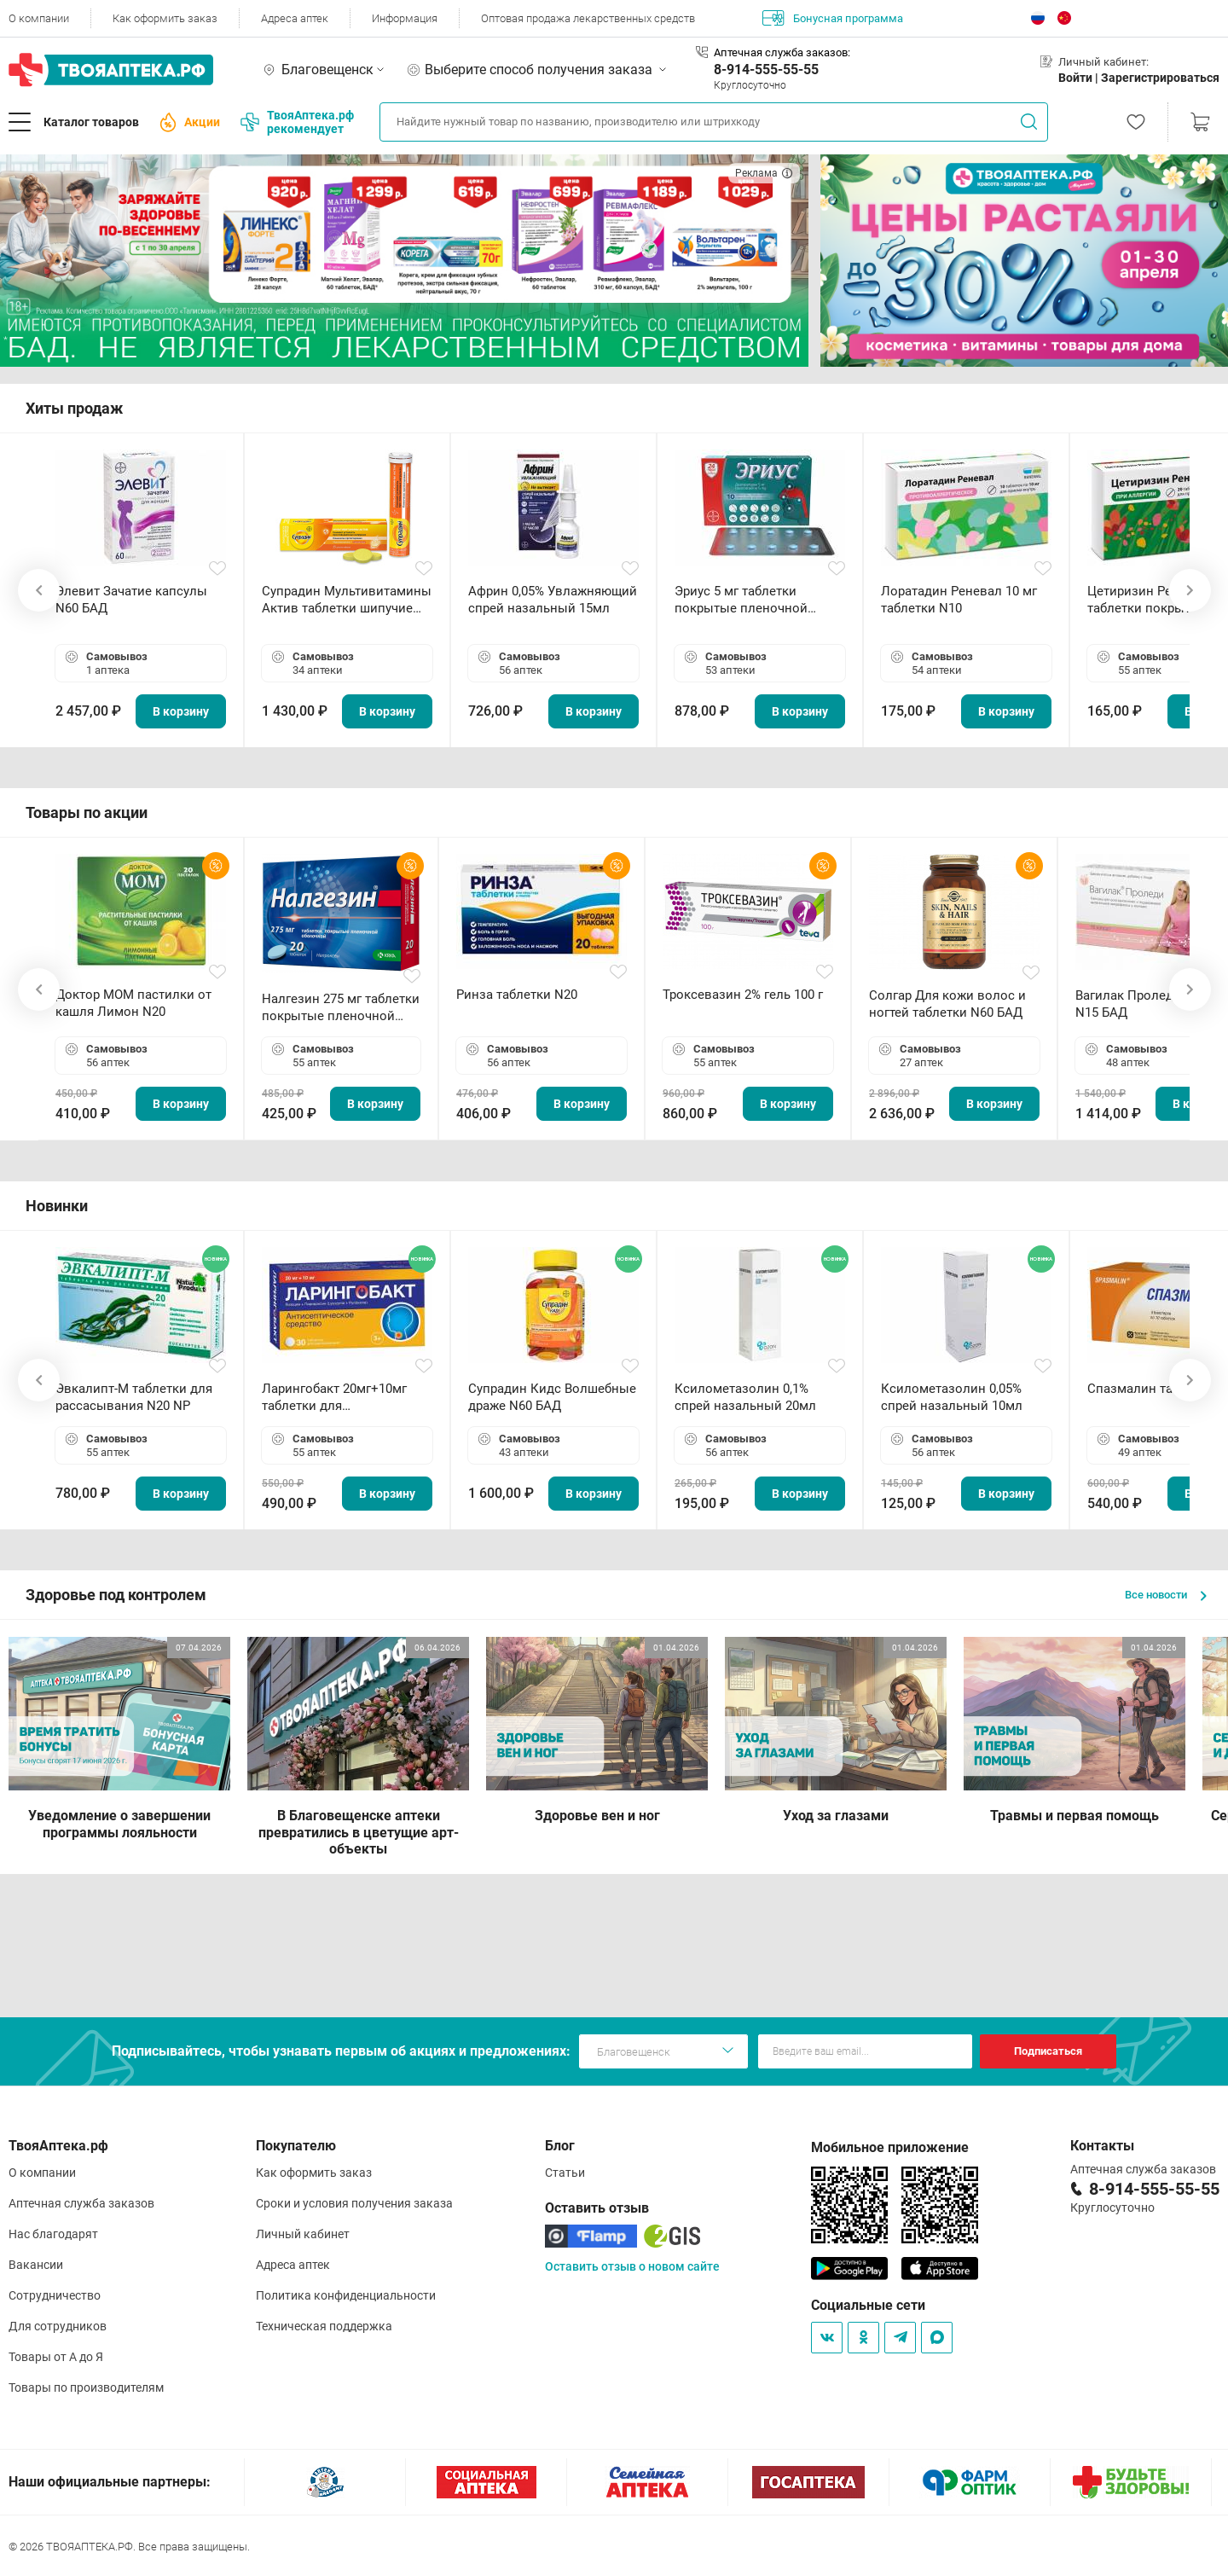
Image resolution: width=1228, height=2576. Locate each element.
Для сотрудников (58, 2326)
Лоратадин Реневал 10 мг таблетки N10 (959, 599)
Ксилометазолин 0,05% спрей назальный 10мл (951, 1397)
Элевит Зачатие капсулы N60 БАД (131, 599)
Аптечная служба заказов (81, 2203)
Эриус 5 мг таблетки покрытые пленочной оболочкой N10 (741, 600)
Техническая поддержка (324, 2326)
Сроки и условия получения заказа (354, 2203)
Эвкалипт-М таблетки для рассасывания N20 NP (133, 1397)
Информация (404, 18)
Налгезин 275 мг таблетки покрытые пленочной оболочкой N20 (341, 1007)
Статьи (565, 2172)
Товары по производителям (86, 2387)
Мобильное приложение (890, 2147)
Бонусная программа (832, 18)
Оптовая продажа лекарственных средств (588, 18)
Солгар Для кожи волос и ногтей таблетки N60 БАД (947, 1004)
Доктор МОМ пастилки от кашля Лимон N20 (133, 1003)
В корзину (181, 711)
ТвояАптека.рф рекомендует (297, 122)
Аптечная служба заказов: (782, 52)
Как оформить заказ (165, 18)
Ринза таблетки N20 (516, 994)
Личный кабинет (303, 2234)
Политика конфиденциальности (346, 2295)
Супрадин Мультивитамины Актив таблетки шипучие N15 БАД (347, 600)
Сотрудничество (55, 2295)
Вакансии (36, 2264)
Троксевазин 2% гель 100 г (743, 994)
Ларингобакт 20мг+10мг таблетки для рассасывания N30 (334, 1397)
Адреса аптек (294, 18)
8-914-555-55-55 (766, 69)
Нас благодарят (53, 2234)
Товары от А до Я (56, 2357)
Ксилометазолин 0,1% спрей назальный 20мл (745, 1397)
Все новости (1166, 1594)
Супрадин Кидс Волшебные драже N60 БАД (552, 1397)
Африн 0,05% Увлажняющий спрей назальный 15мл (552, 599)
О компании (39, 18)
